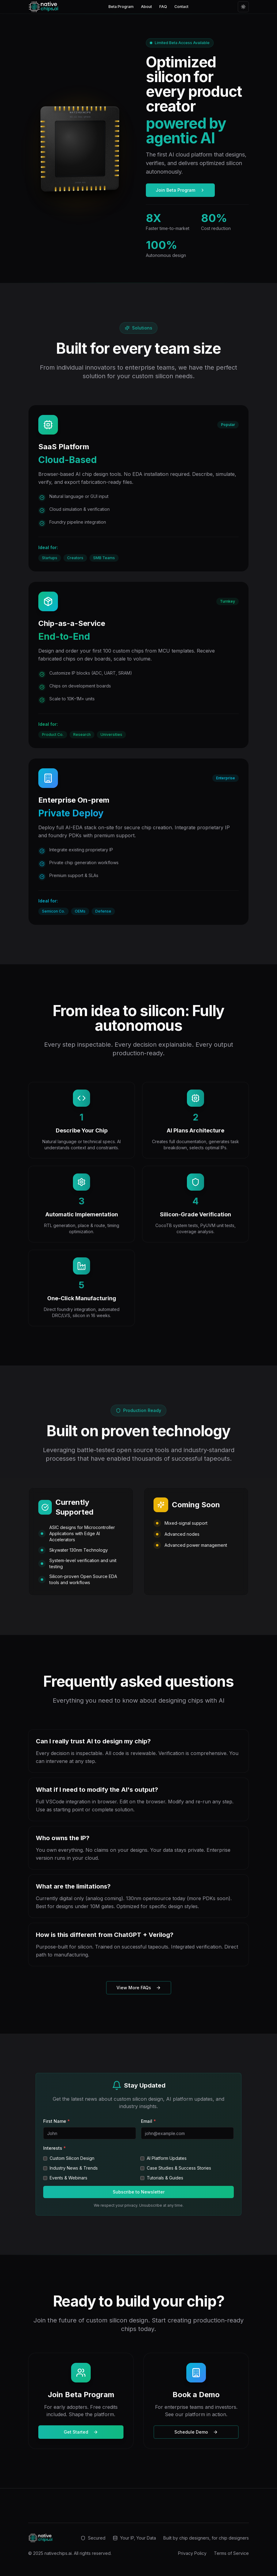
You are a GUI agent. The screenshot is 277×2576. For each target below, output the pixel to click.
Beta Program (121, 6)
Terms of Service (231, 2553)
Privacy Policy (192, 2553)
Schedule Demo (196, 2432)
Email (148, 2121)
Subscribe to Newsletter (139, 2191)
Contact (181, 6)
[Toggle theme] (243, 6)
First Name (56, 2121)
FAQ (163, 6)
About (146, 6)
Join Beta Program (180, 190)
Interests (54, 2148)
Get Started (81, 2432)
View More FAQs (138, 1987)
